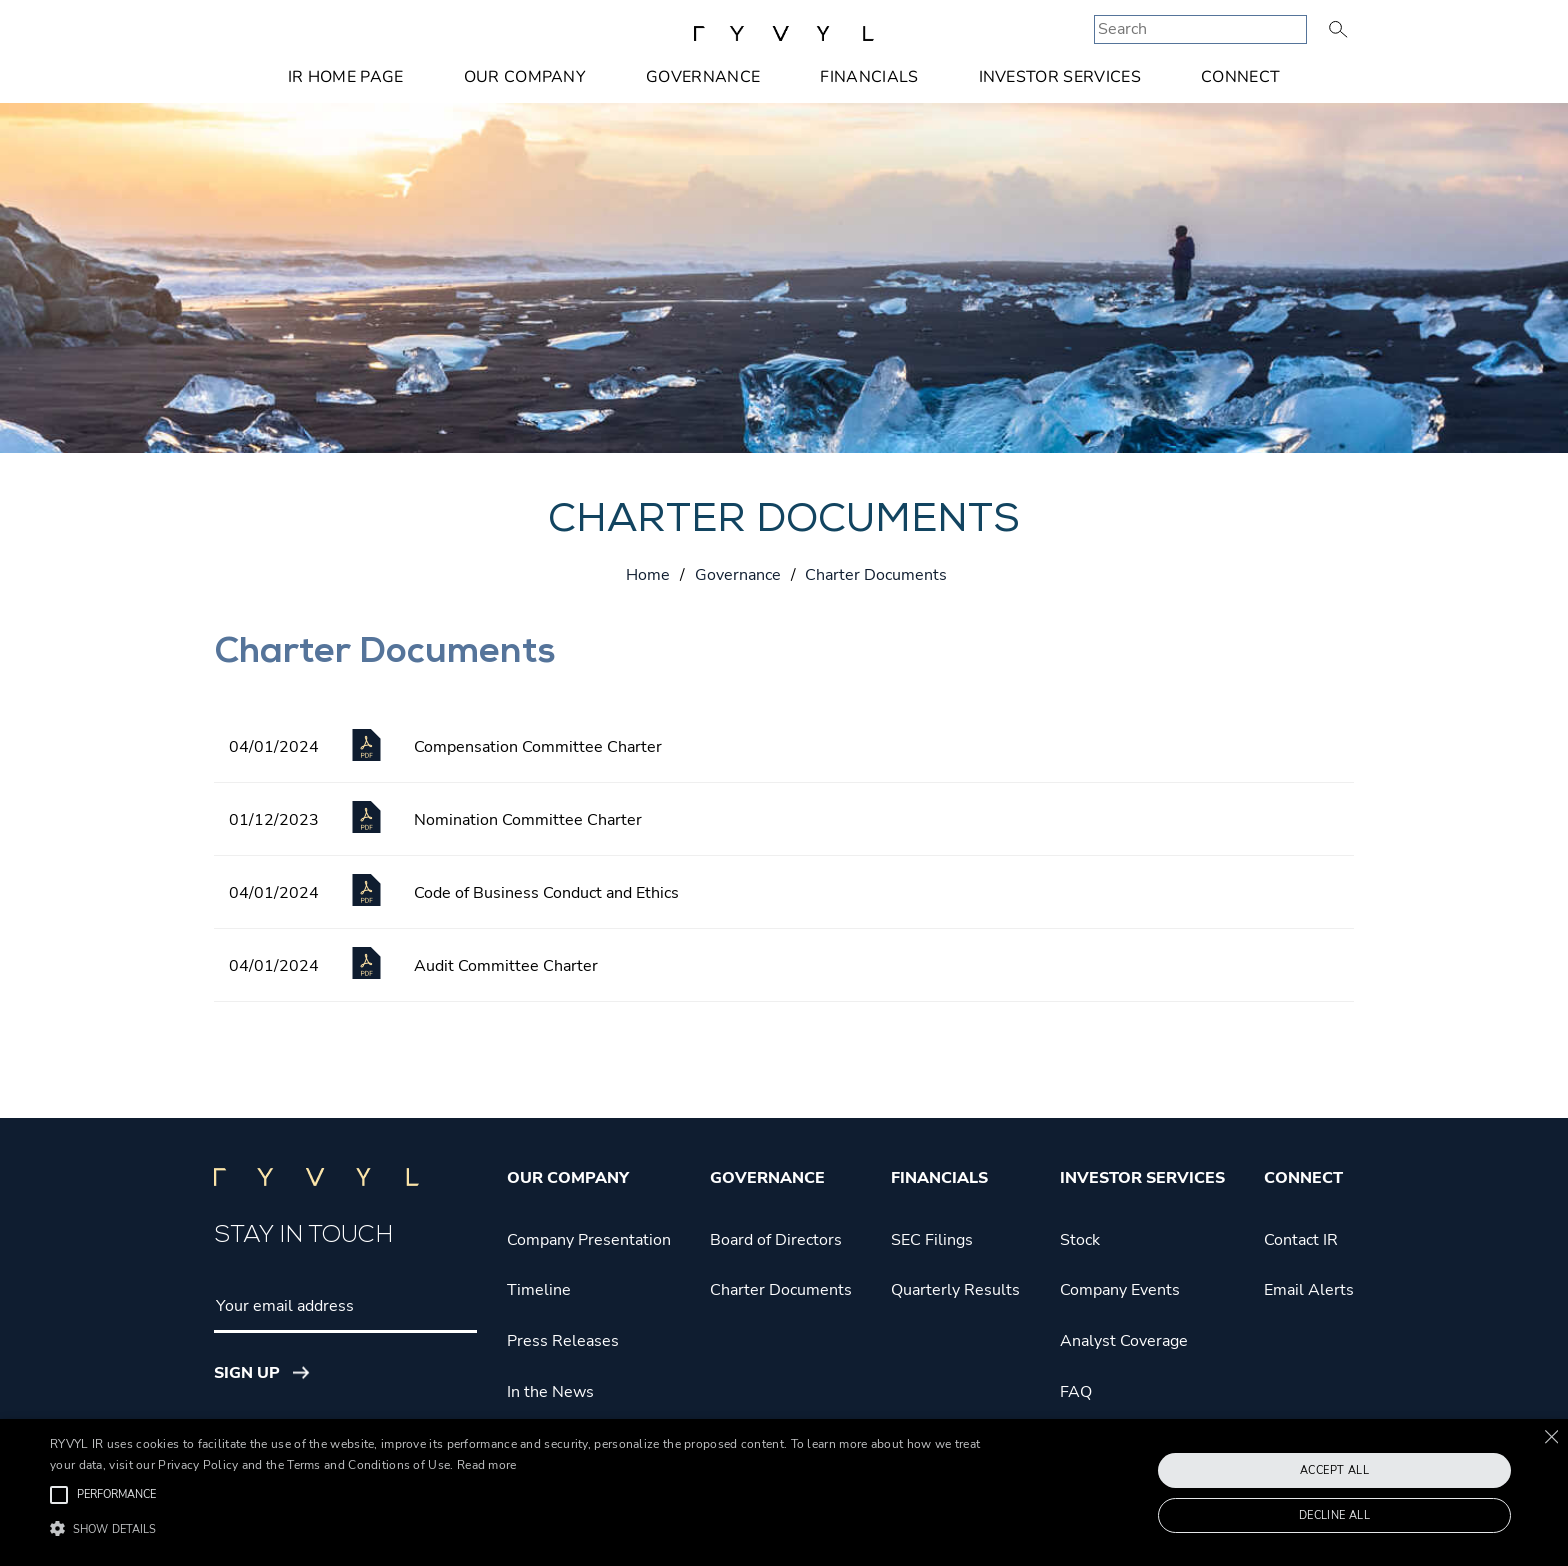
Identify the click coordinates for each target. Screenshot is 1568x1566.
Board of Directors (776, 1240)
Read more (487, 1465)
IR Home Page (346, 77)
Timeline (539, 1290)
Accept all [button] (1334, 1470)
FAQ (1076, 1392)
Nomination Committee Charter (528, 820)
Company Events (1120, 1290)
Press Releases (563, 1341)
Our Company (525, 77)
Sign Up (247, 1373)
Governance (703, 77)
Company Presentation (589, 1240)
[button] (527, 1529)
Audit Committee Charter (506, 966)
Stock (1080, 1240)
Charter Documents (781, 1290)
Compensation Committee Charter (538, 747)
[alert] (784, 1492)
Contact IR (1301, 1240)
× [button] (1550, 1436)
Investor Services (1060, 77)
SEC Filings (932, 1240)
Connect (1240, 77)
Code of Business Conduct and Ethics (546, 893)
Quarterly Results (955, 1290)
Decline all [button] (1334, 1515)
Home (648, 575)
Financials (869, 77)
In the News (550, 1392)
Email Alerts (1309, 1290)
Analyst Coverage (1124, 1341)
